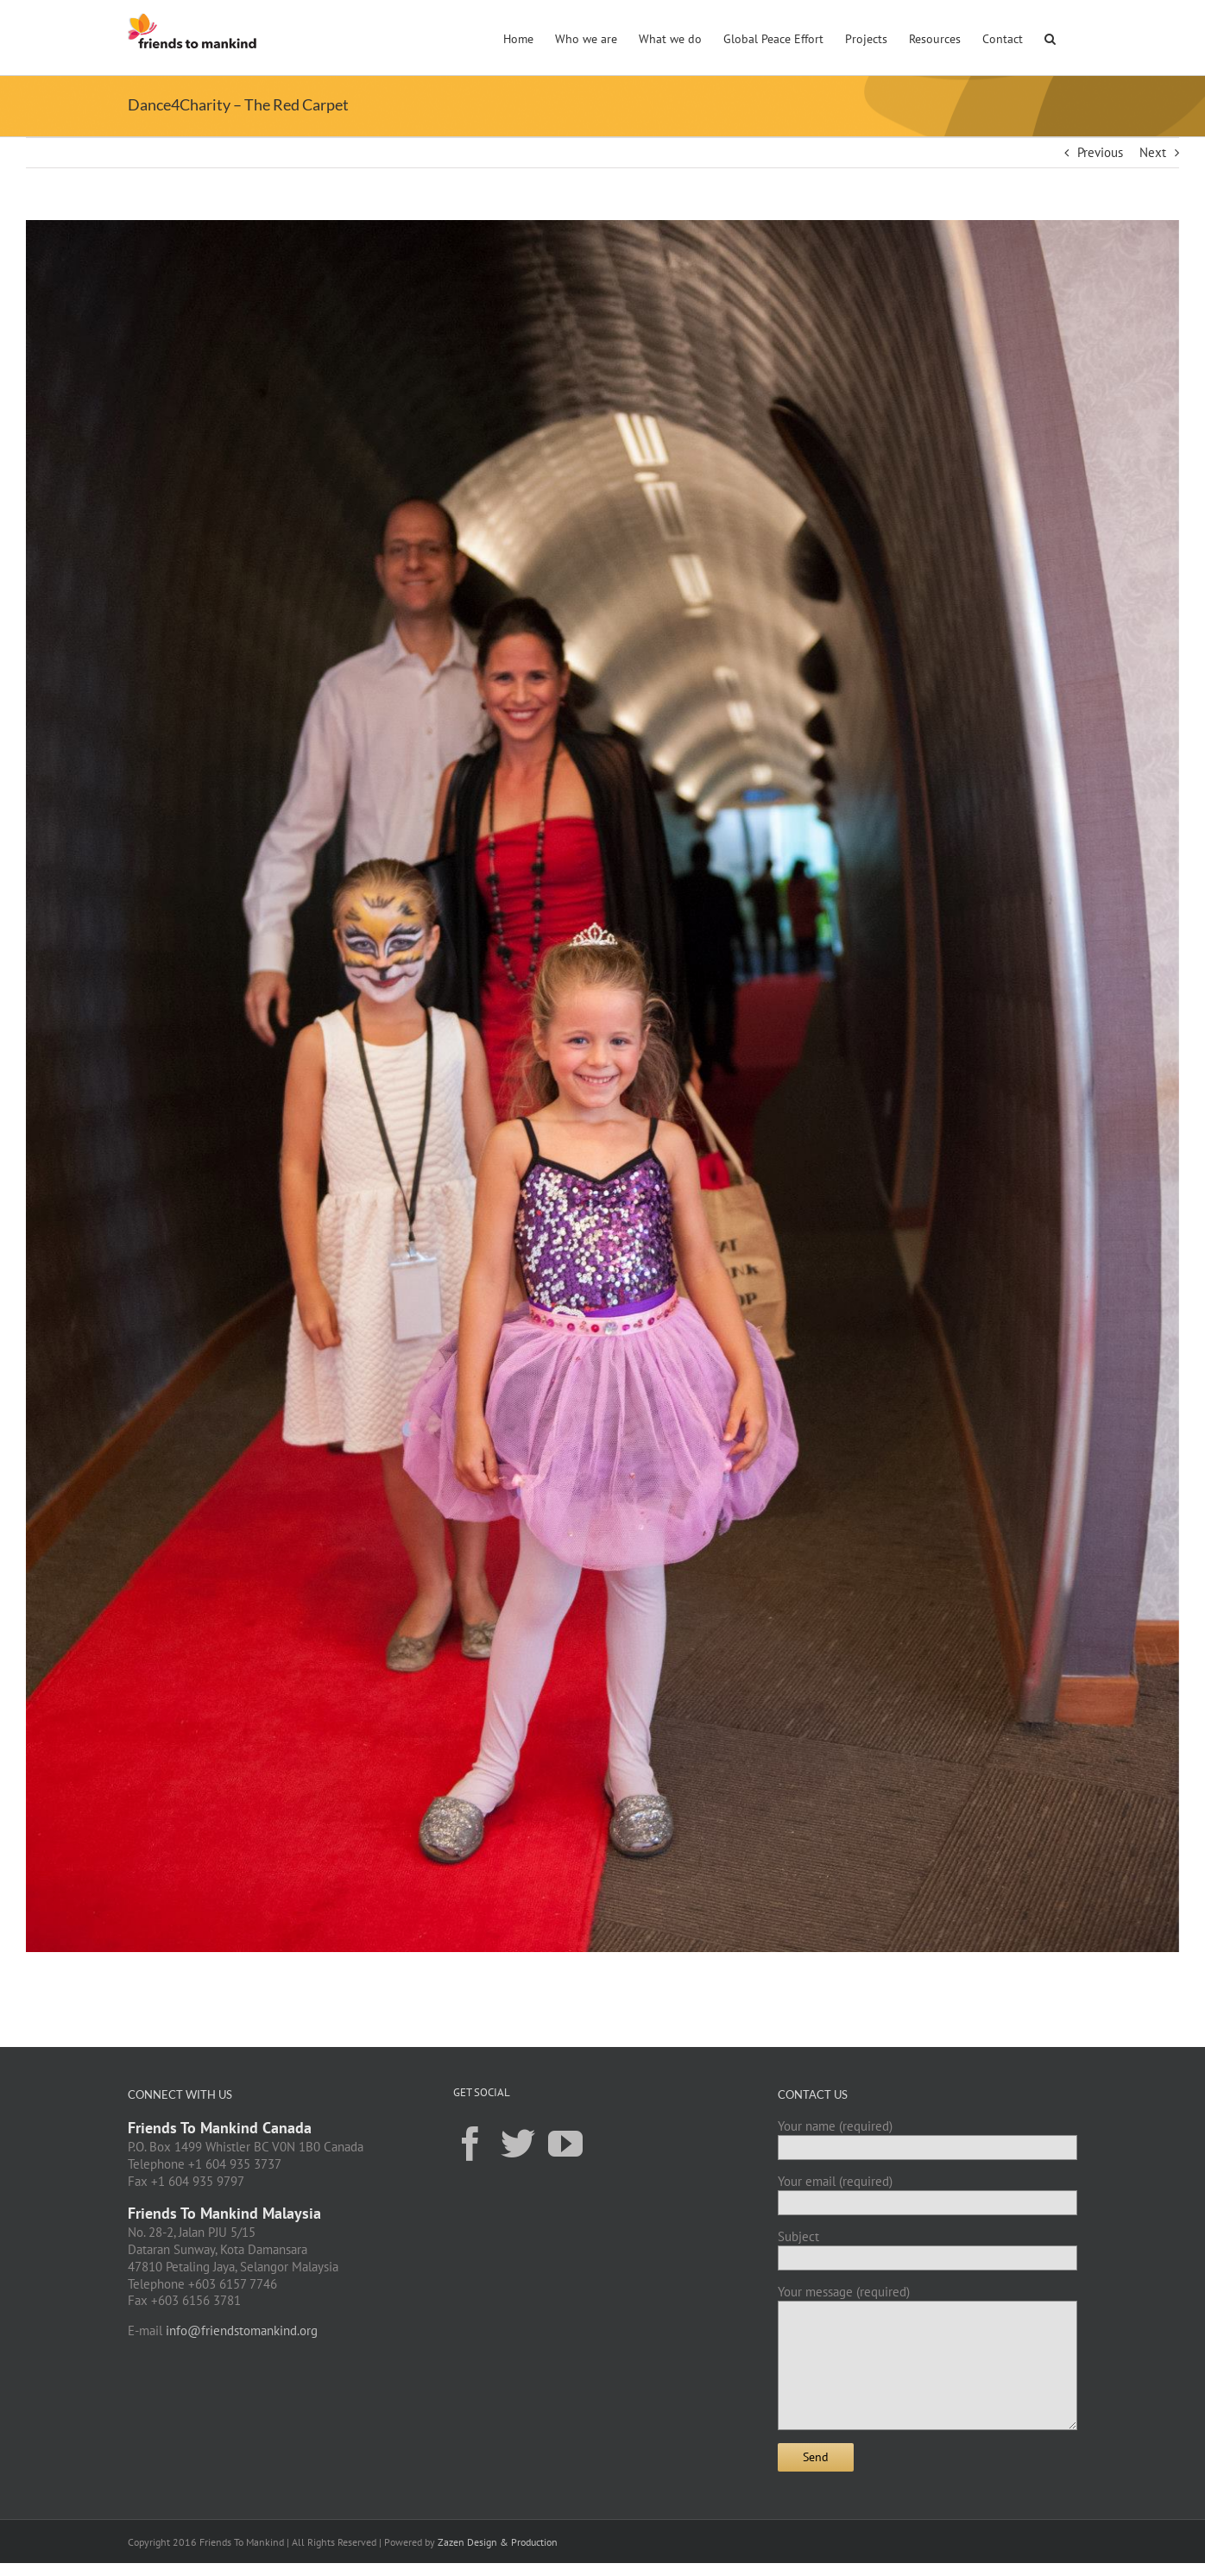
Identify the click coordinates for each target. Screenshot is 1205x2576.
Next (1152, 152)
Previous (1100, 152)
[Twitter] (518, 2143)
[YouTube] (565, 2143)
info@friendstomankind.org (242, 2330)
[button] (1050, 37)
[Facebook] (470, 2143)
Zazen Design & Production (498, 2541)
